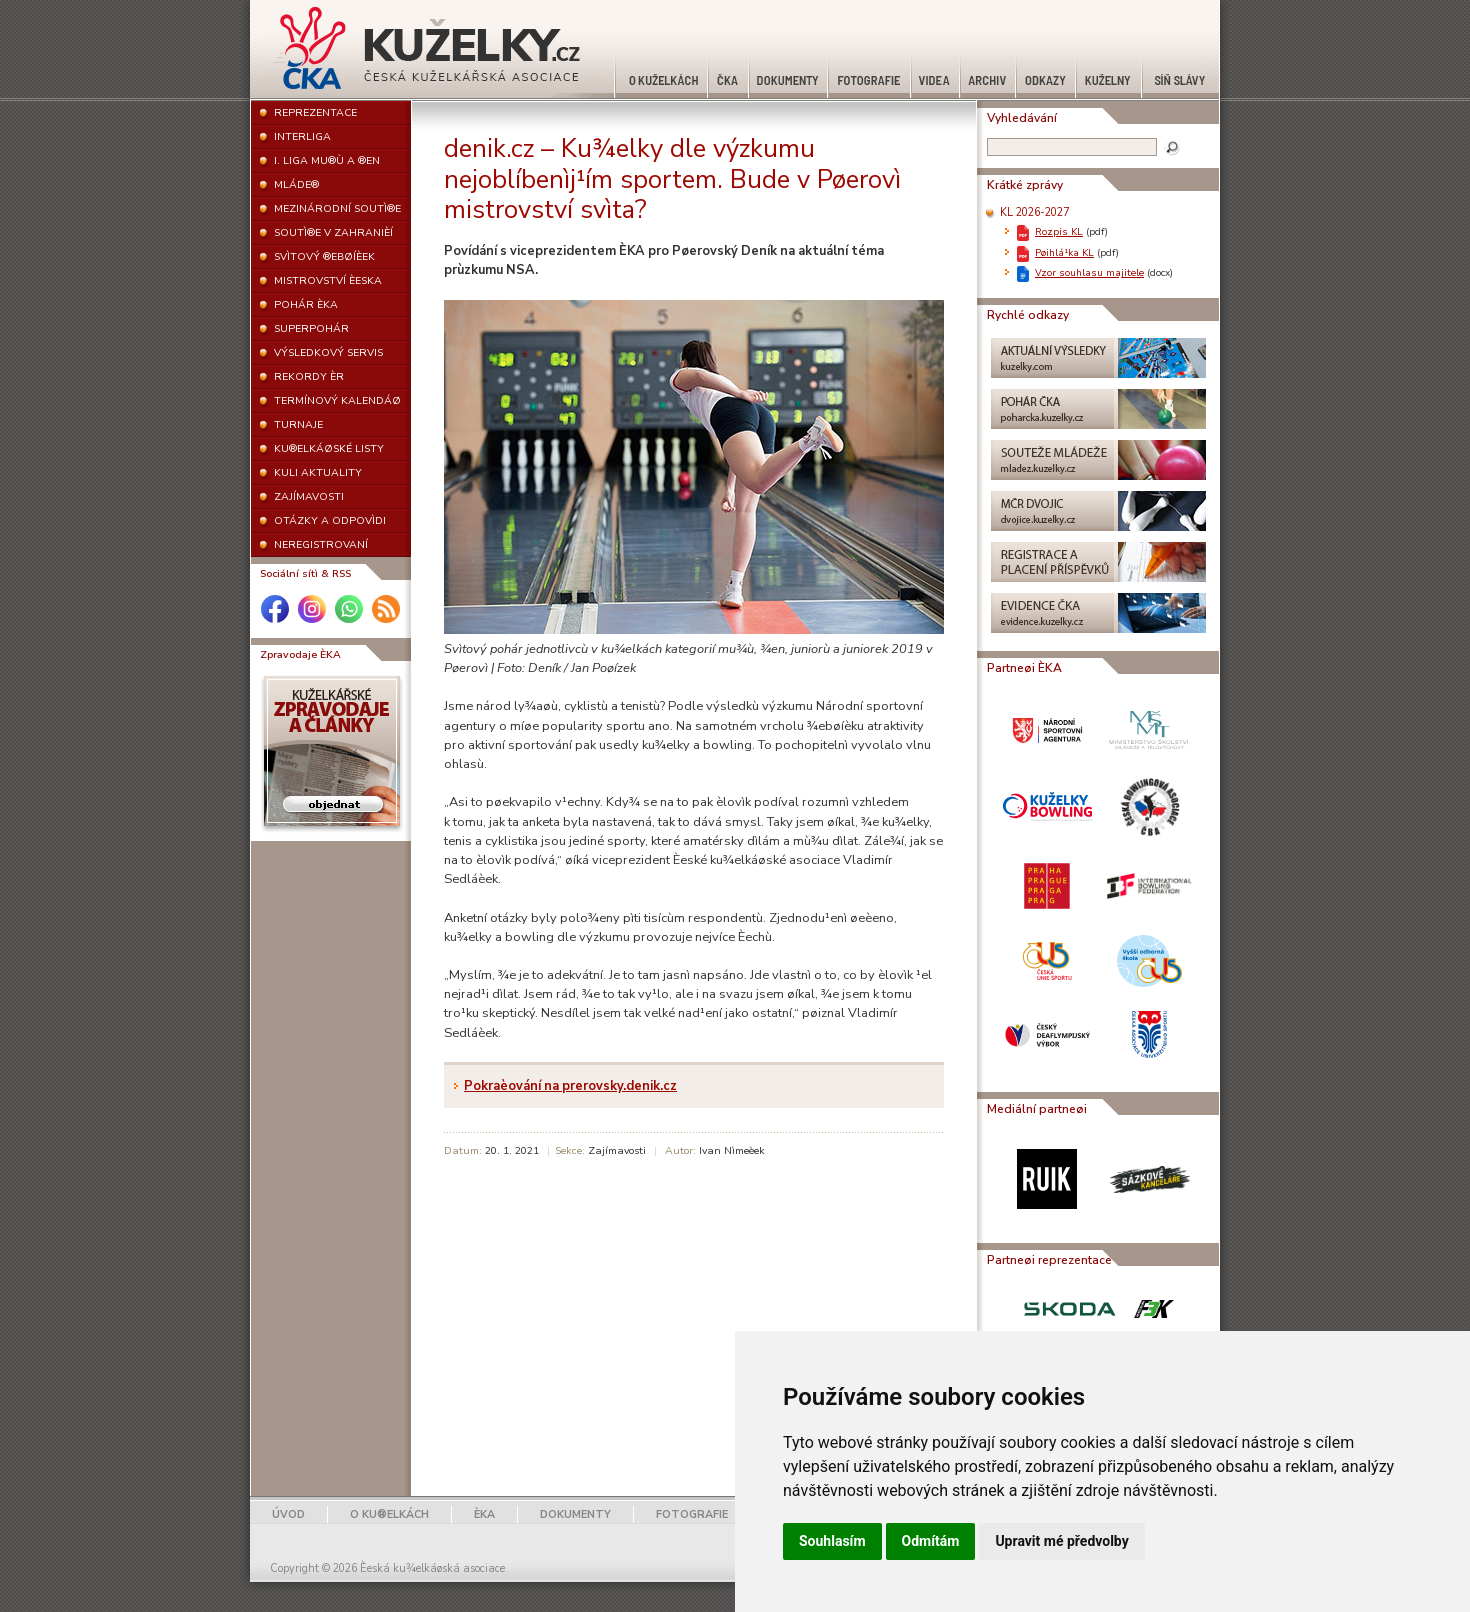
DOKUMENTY (575, 1514)
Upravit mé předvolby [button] (1061, 1541)
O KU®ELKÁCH (389, 1514)
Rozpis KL (1059, 231)
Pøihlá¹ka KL (1064, 252)
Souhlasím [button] (832, 1541)
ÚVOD (288, 1514)
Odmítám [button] (931, 1541)
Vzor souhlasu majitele (1089, 272)
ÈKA (484, 1514)
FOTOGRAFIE (692, 1514)
